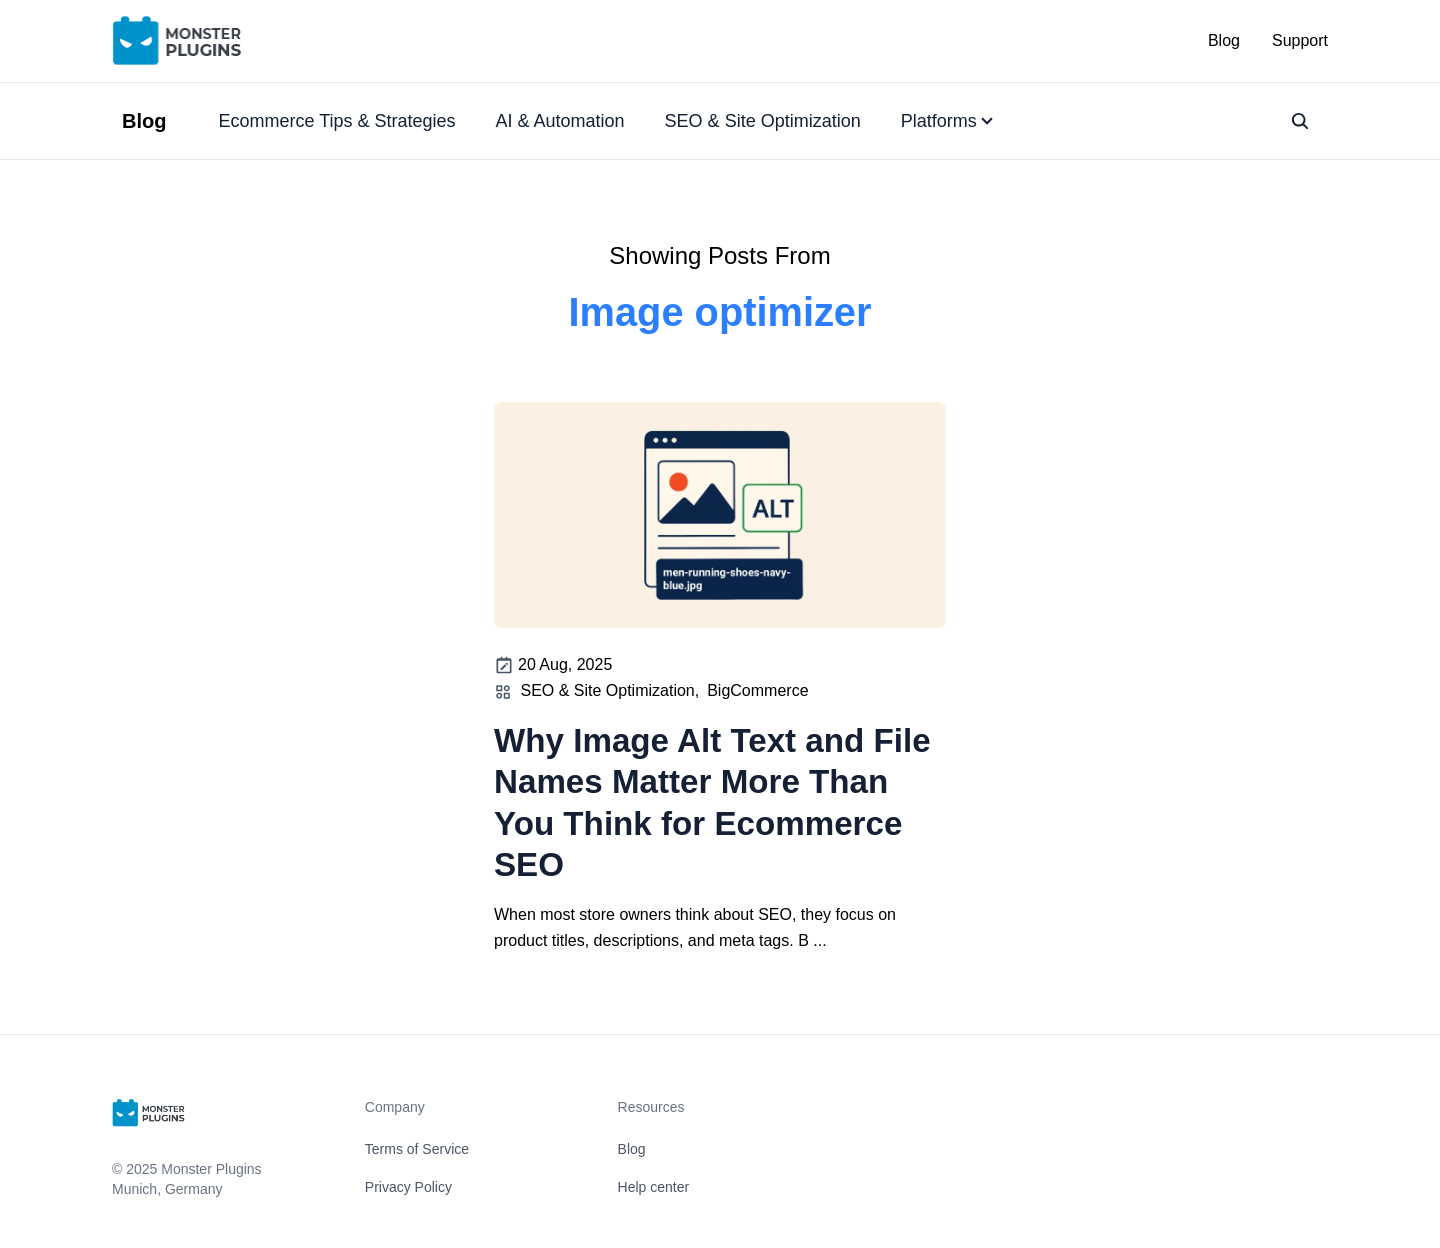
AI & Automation (560, 121)
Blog (1224, 40)
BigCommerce (757, 690)
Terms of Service (417, 1149)
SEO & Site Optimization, (609, 690)
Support (1300, 40)
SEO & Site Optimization (763, 121)
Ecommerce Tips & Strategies (336, 121)
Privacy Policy (408, 1187)
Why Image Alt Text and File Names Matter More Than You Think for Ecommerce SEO (712, 802)
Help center (654, 1187)
